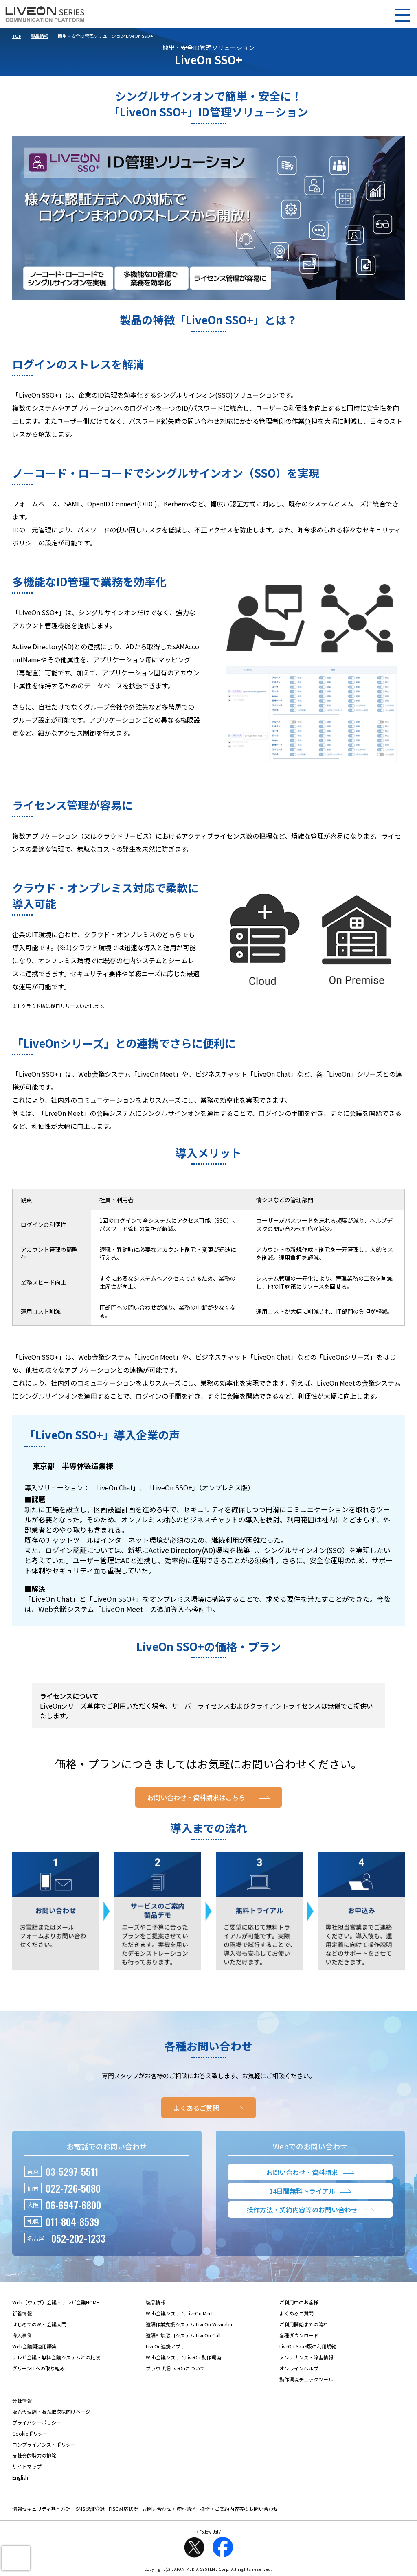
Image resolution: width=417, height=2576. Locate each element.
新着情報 (22, 2313)
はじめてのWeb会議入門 (39, 2324)
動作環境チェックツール (306, 2379)
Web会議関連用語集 (34, 2346)
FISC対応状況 (123, 2508)
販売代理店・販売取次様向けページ (51, 2411)
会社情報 (22, 2400)
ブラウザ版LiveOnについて (175, 2368)
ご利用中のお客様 (298, 2302)
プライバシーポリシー (36, 2422)
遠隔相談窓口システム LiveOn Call (183, 2335)
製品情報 (39, 36)
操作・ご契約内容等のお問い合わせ (239, 2508)
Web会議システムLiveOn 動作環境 (183, 2357)
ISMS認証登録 (90, 2508)
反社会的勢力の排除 (34, 2455)
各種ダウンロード (298, 2335)
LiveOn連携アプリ (165, 2346)
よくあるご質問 (296, 2313)
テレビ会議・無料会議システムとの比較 (56, 2357)
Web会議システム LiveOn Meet (179, 2313)
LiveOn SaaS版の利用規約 (307, 2346)
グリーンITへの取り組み (38, 2368)
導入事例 (22, 2335)
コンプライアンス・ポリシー (44, 2444)
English (20, 2477)
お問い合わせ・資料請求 (169, 2508)
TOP (16, 36)
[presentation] (16, 2558)
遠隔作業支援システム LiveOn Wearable (189, 2324)
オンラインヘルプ (298, 2368)
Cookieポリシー (30, 2433)
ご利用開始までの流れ (303, 2324)
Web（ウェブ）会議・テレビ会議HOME (55, 2302)
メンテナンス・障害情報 (306, 2357)
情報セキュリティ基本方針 (41, 2508)
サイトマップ (27, 2466)
